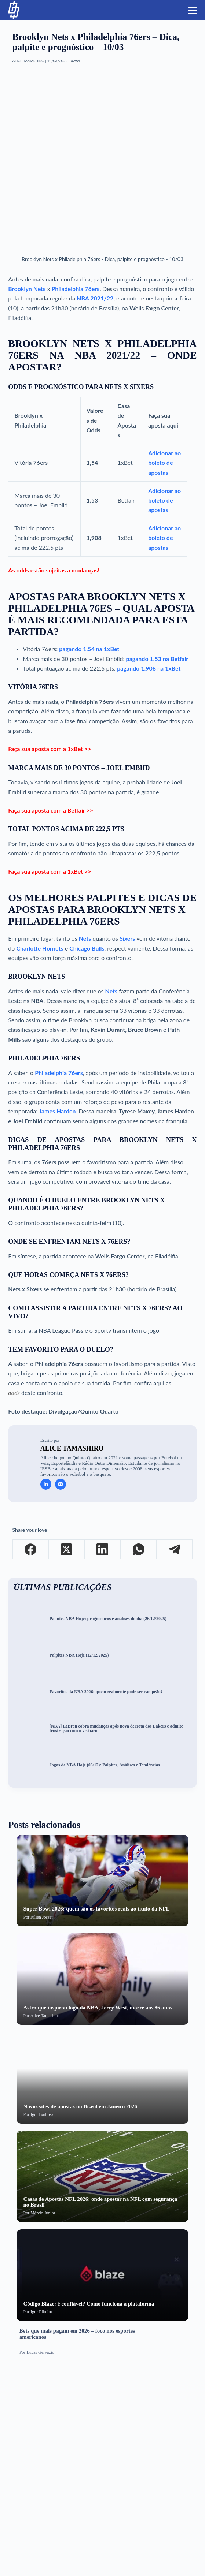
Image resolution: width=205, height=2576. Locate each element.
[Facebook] (31, 1549)
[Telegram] (175, 1549)
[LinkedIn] (103, 1549)
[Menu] (192, 10)
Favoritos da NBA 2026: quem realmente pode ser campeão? (106, 1692)
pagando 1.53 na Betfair (157, 658)
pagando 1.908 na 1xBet (148, 668)
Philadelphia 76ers (75, 288)
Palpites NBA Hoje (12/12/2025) (79, 1655)
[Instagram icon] (60, 1484)
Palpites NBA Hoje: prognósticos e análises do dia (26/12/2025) (108, 1618)
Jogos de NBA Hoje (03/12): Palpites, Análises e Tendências (105, 1765)
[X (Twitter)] (67, 1549)
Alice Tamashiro (72, 1448)
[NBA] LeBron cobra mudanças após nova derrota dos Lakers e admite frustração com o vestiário (116, 1728)
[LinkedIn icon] (45, 1484)
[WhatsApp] (139, 1549)
